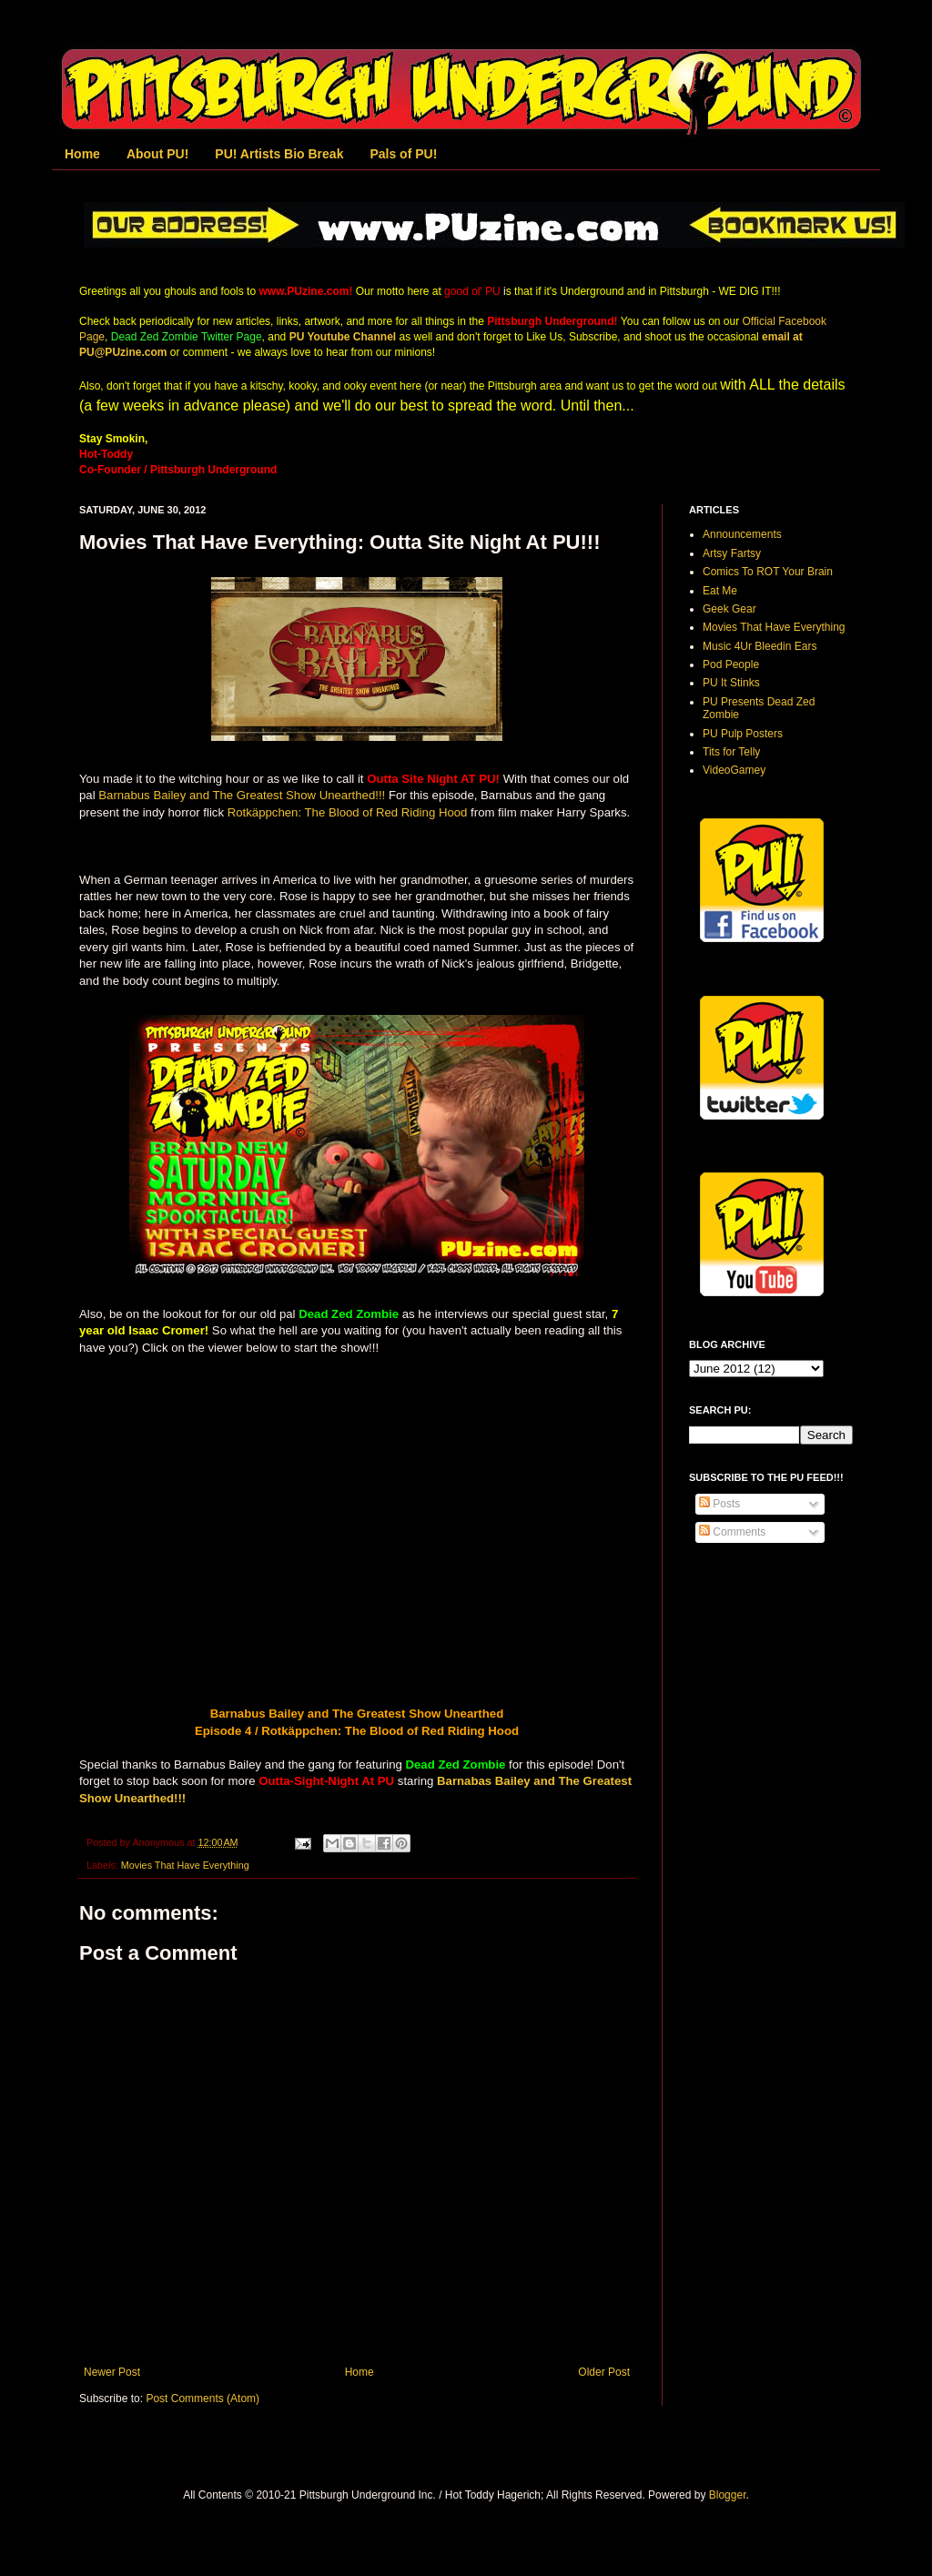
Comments (732, 1532)
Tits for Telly (731, 751)
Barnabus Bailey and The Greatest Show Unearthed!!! (241, 795)
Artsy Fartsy (732, 553)
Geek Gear (729, 609)
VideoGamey (734, 770)
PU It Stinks (731, 682)
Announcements (742, 534)
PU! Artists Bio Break (279, 154)
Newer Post (112, 2372)
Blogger (727, 2495)
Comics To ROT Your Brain (768, 571)
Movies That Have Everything (185, 1865)
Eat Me (720, 590)
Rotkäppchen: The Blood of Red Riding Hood (348, 812)
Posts (719, 1503)
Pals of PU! (403, 154)
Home (82, 154)
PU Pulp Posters (743, 733)
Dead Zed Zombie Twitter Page (186, 336)
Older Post (604, 2372)
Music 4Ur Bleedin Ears (759, 646)
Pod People (731, 664)
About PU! (157, 154)
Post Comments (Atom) (202, 2398)
